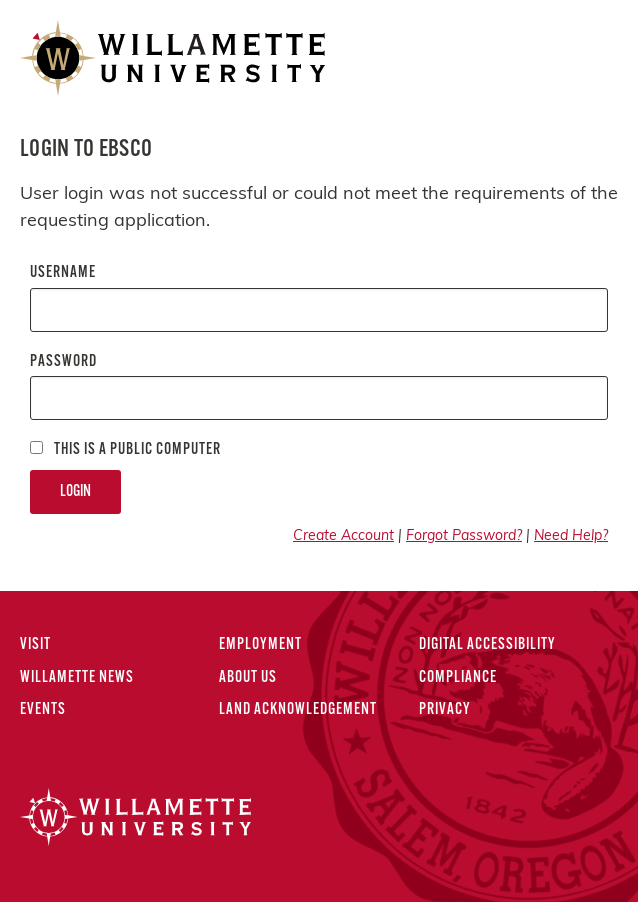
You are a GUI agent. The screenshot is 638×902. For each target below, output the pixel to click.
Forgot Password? (464, 536)
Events (43, 710)
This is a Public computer (125, 449)
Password (63, 362)
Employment (260, 645)
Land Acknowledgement (298, 710)
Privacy (445, 710)
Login (75, 492)
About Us (248, 678)
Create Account (343, 536)
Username (63, 273)
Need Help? (571, 536)
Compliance (458, 678)
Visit (35, 645)
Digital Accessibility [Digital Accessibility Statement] (487, 645)
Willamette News (77, 678)
